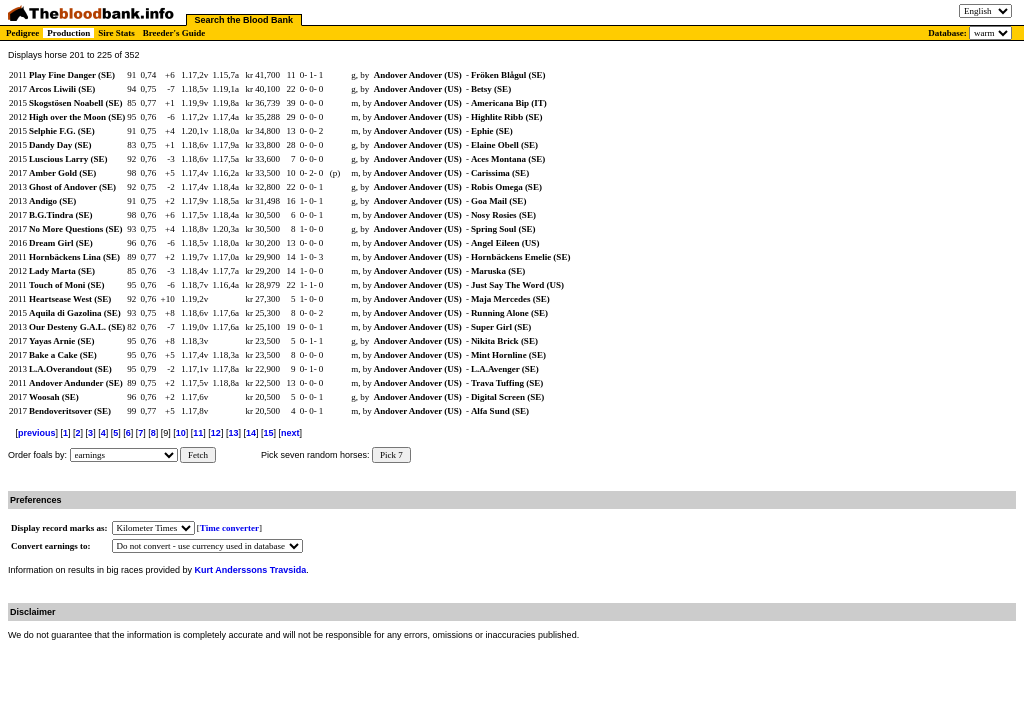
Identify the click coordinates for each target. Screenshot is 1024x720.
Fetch (198, 455)
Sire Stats (116, 33)
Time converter (229, 528)
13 (233, 433)
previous (37, 433)
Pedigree (22, 33)
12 (216, 433)
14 (251, 433)
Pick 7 (391, 455)
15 (268, 433)
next (290, 433)
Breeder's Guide (174, 33)
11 (198, 433)
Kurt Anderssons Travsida (251, 570)
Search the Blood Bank (244, 20)
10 (181, 433)
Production (68, 33)
